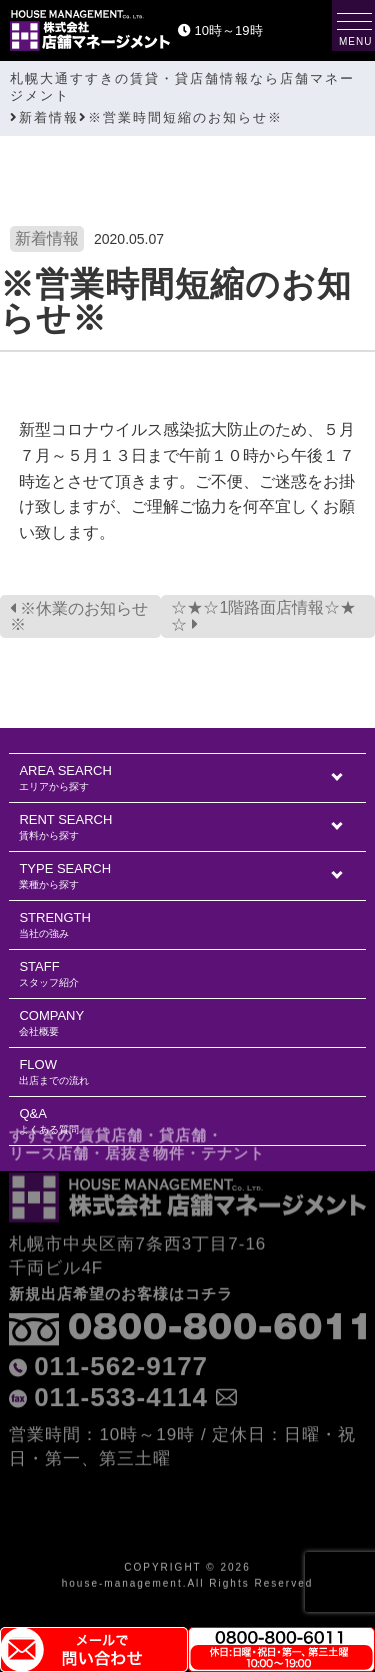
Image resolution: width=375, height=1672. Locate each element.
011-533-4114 (121, 1350)
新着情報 (47, 238)
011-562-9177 (121, 1319)
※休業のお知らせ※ (79, 616)
